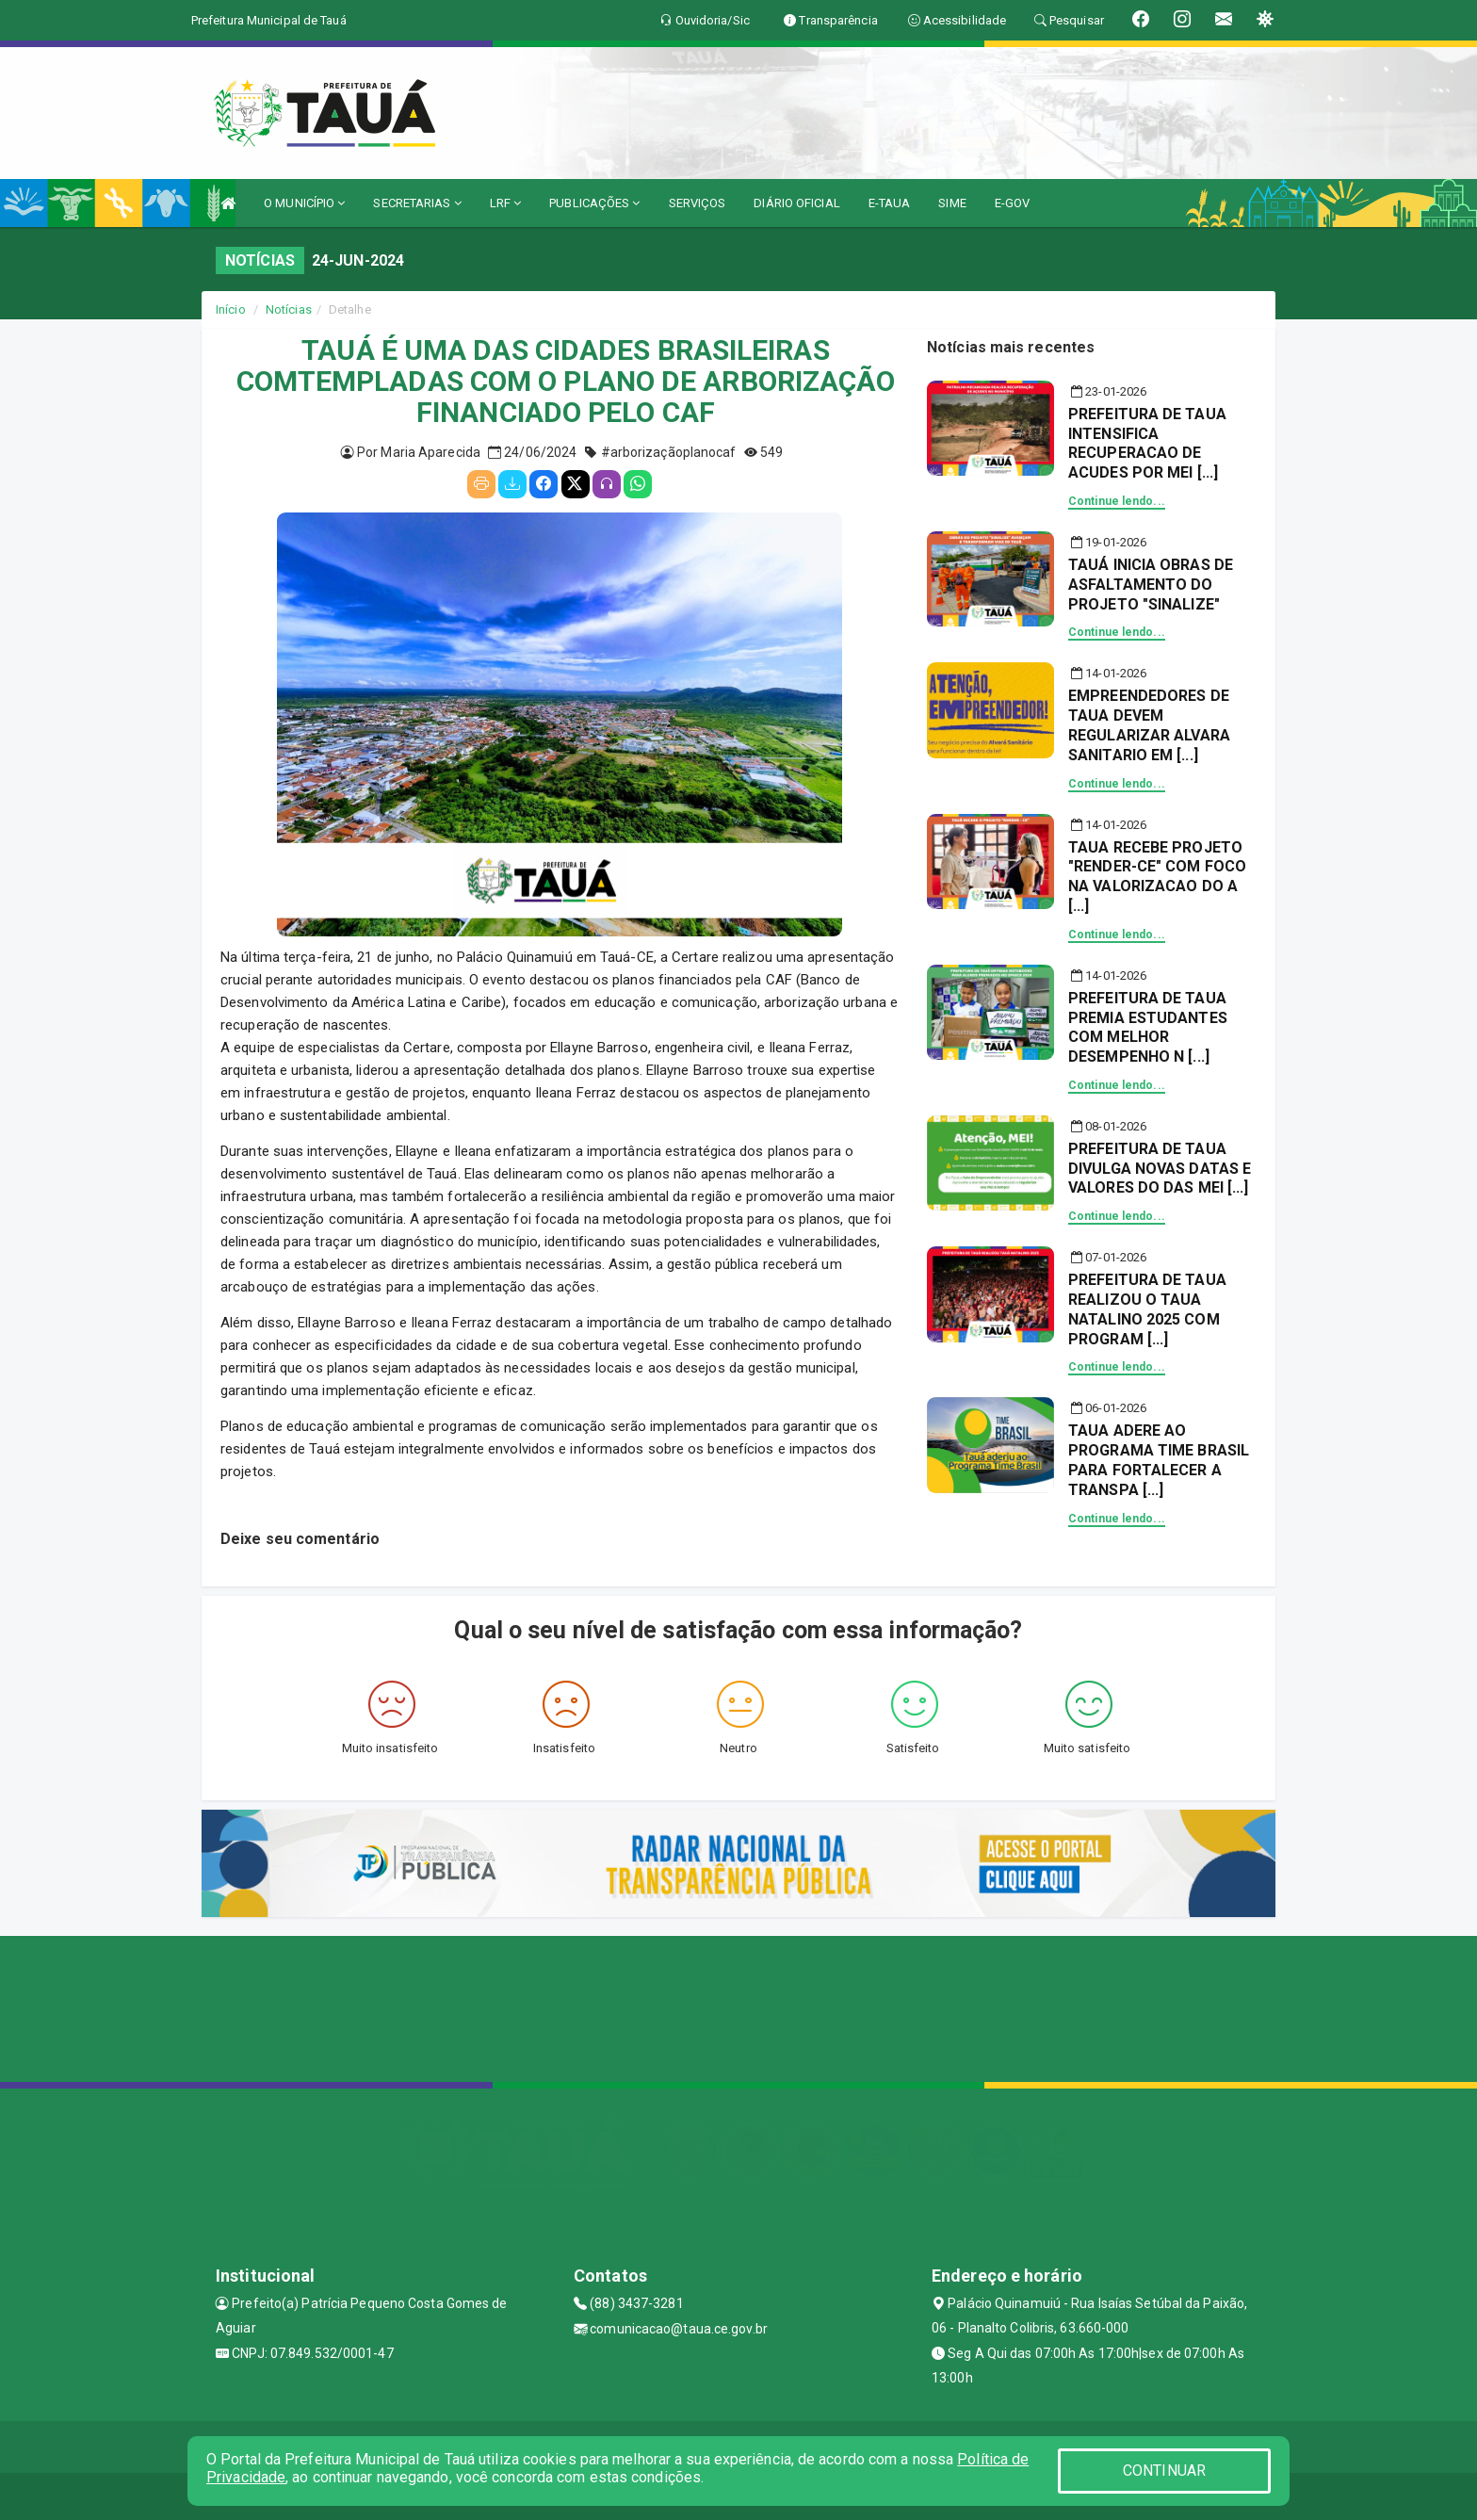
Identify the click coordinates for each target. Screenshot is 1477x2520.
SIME (952, 203)
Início (231, 309)
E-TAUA (889, 203)
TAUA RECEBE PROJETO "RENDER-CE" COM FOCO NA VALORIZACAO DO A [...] (1157, 876)
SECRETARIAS (417, 203)
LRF (506, 203)
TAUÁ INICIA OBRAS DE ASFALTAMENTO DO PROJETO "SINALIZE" (1150, 584)
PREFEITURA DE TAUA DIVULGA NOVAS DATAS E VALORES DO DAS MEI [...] (1159, 1168)
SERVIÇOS (697, 203)
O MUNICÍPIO (304, 203)
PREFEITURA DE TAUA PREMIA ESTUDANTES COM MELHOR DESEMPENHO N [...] (1147, 1027)
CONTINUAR (1164, 2470)
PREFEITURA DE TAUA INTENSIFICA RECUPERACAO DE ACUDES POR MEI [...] (1147, 443)
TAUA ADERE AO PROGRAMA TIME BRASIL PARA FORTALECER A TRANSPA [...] (1158, 1460)
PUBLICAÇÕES (594, 203)
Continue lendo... (1116, 501)
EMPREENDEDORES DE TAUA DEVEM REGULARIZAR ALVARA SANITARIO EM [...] (1149, 725)
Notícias (289, 309)
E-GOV (1013, 203)
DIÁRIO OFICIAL (796, 203)
